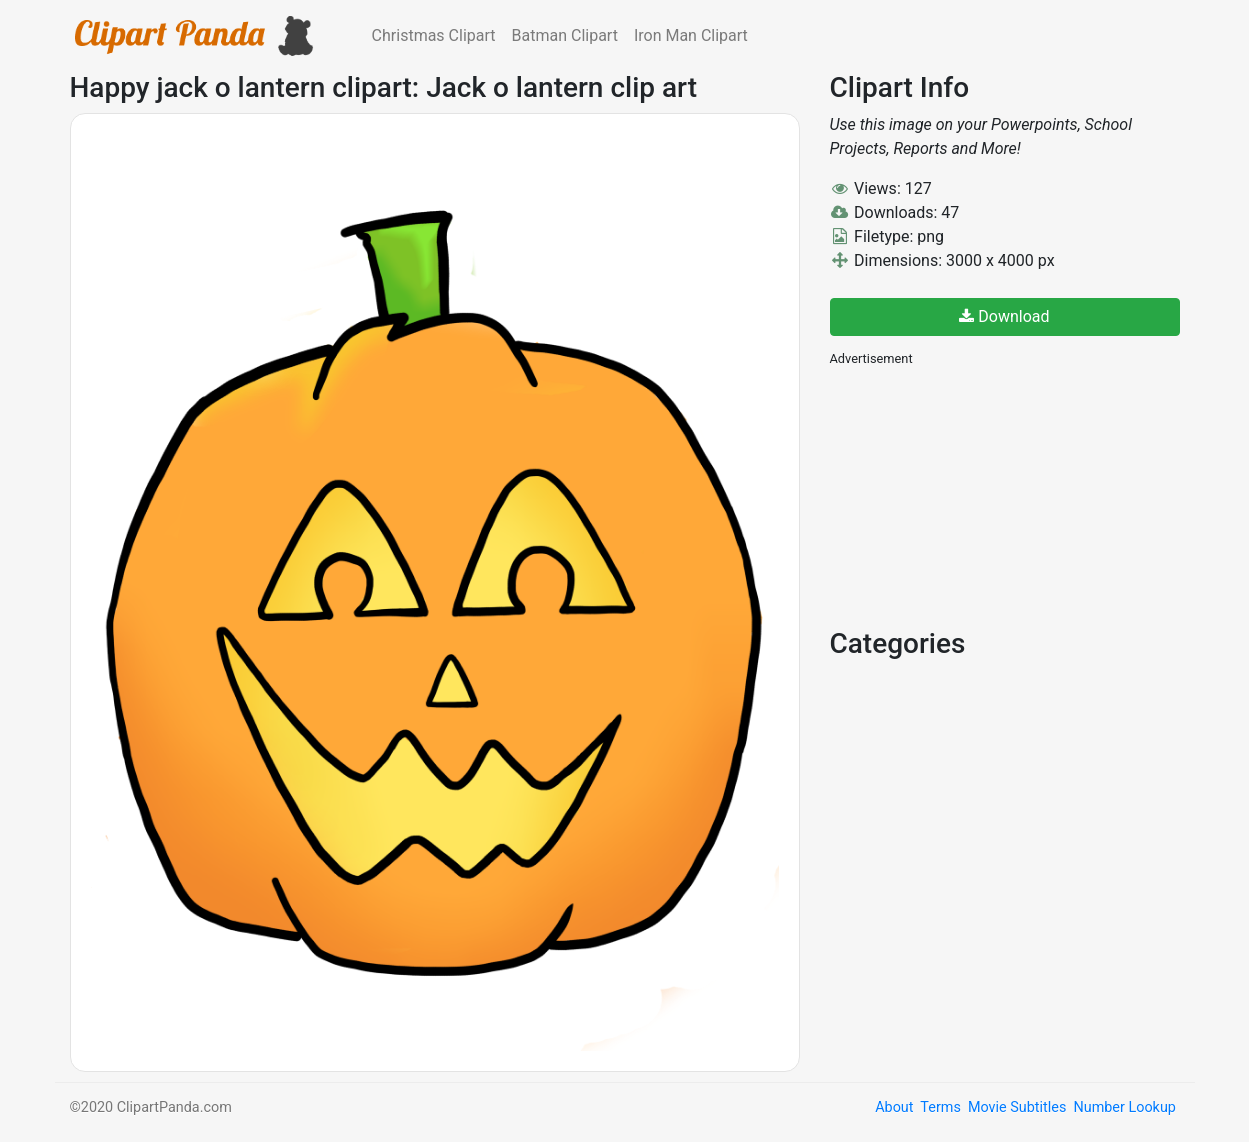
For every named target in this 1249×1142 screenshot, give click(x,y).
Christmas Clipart (434, 35)
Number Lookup (1124, 1107)
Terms (940, 1107)
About (894, 1107)
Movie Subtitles (1017, 1107)
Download (1004, 316)
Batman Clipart (565, 35)
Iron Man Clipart (691, 35)
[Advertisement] (980, 495)
